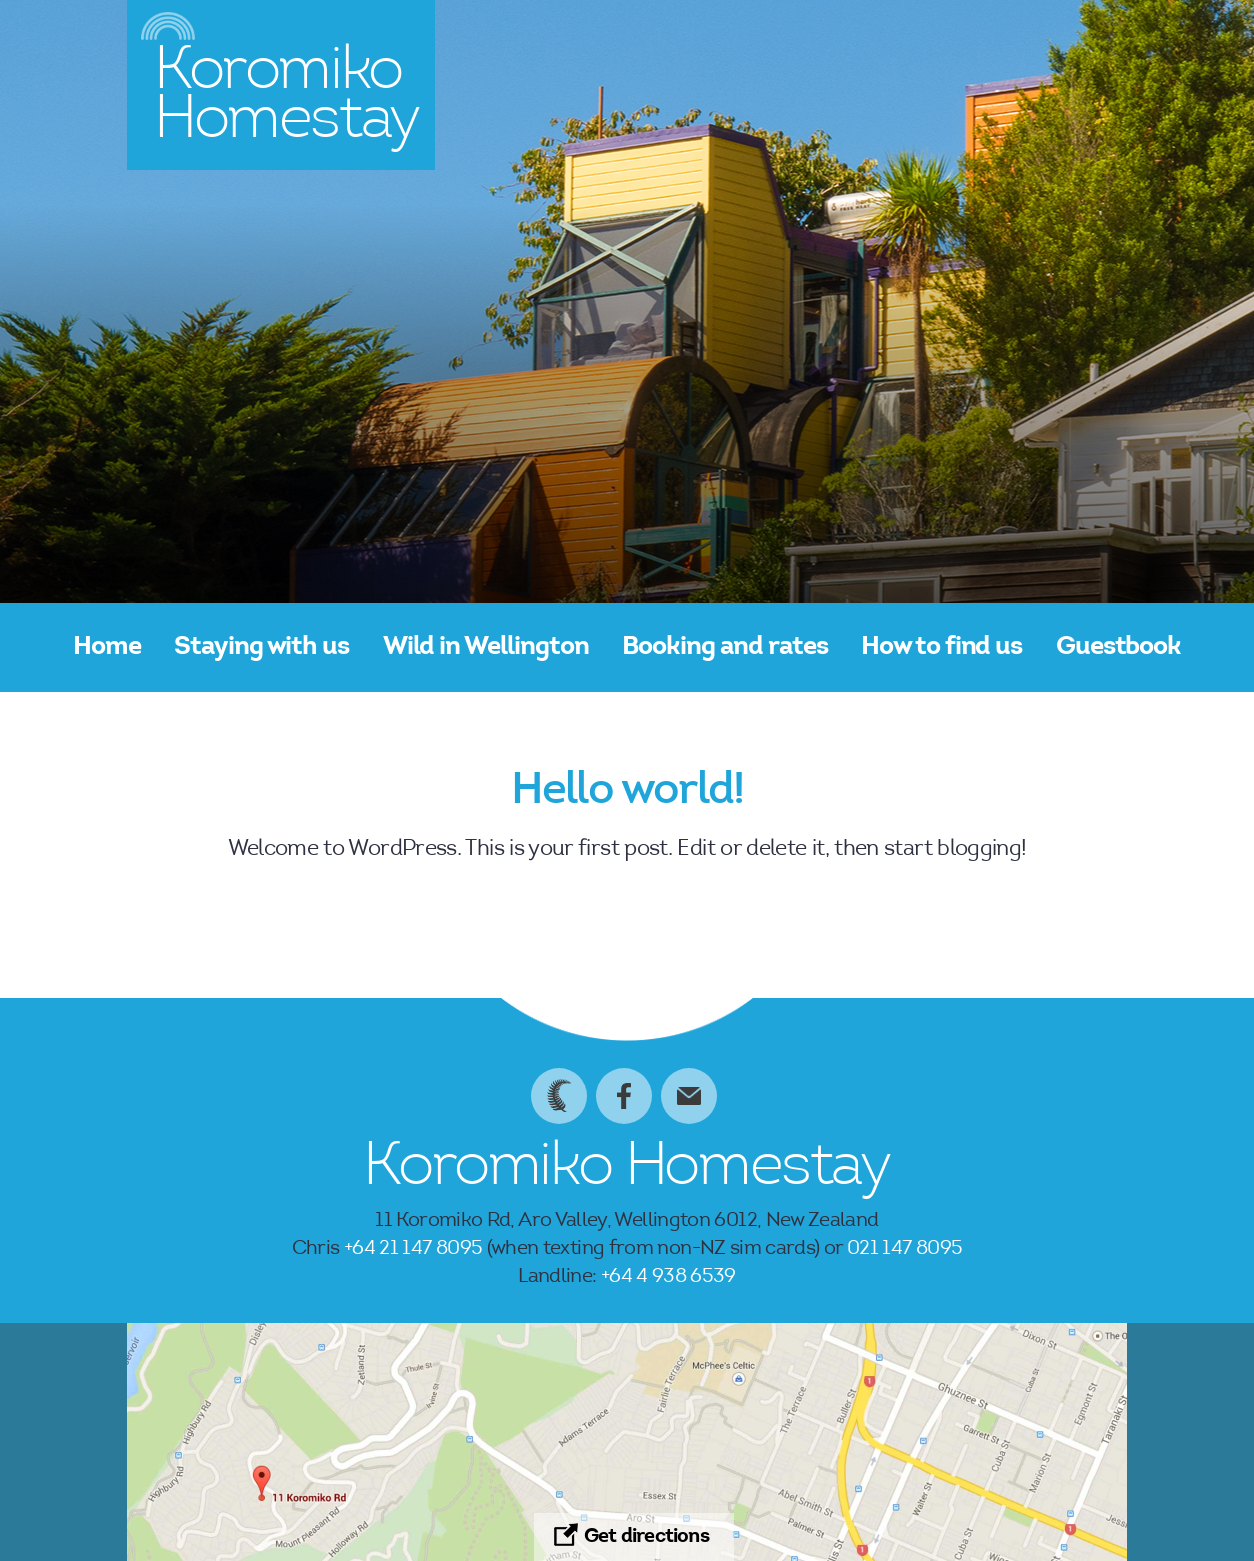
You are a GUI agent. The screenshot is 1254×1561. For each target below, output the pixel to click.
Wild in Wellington (486, 648)
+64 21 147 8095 (413, 1249)
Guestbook (1119, 648)
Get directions (646, 1537)
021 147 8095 (904, 1249)
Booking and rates (724, 648)
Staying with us (261, 648)
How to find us (941, 648)
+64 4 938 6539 (668, 1277)
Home (107, 648)
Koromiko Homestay (626, 1170)
